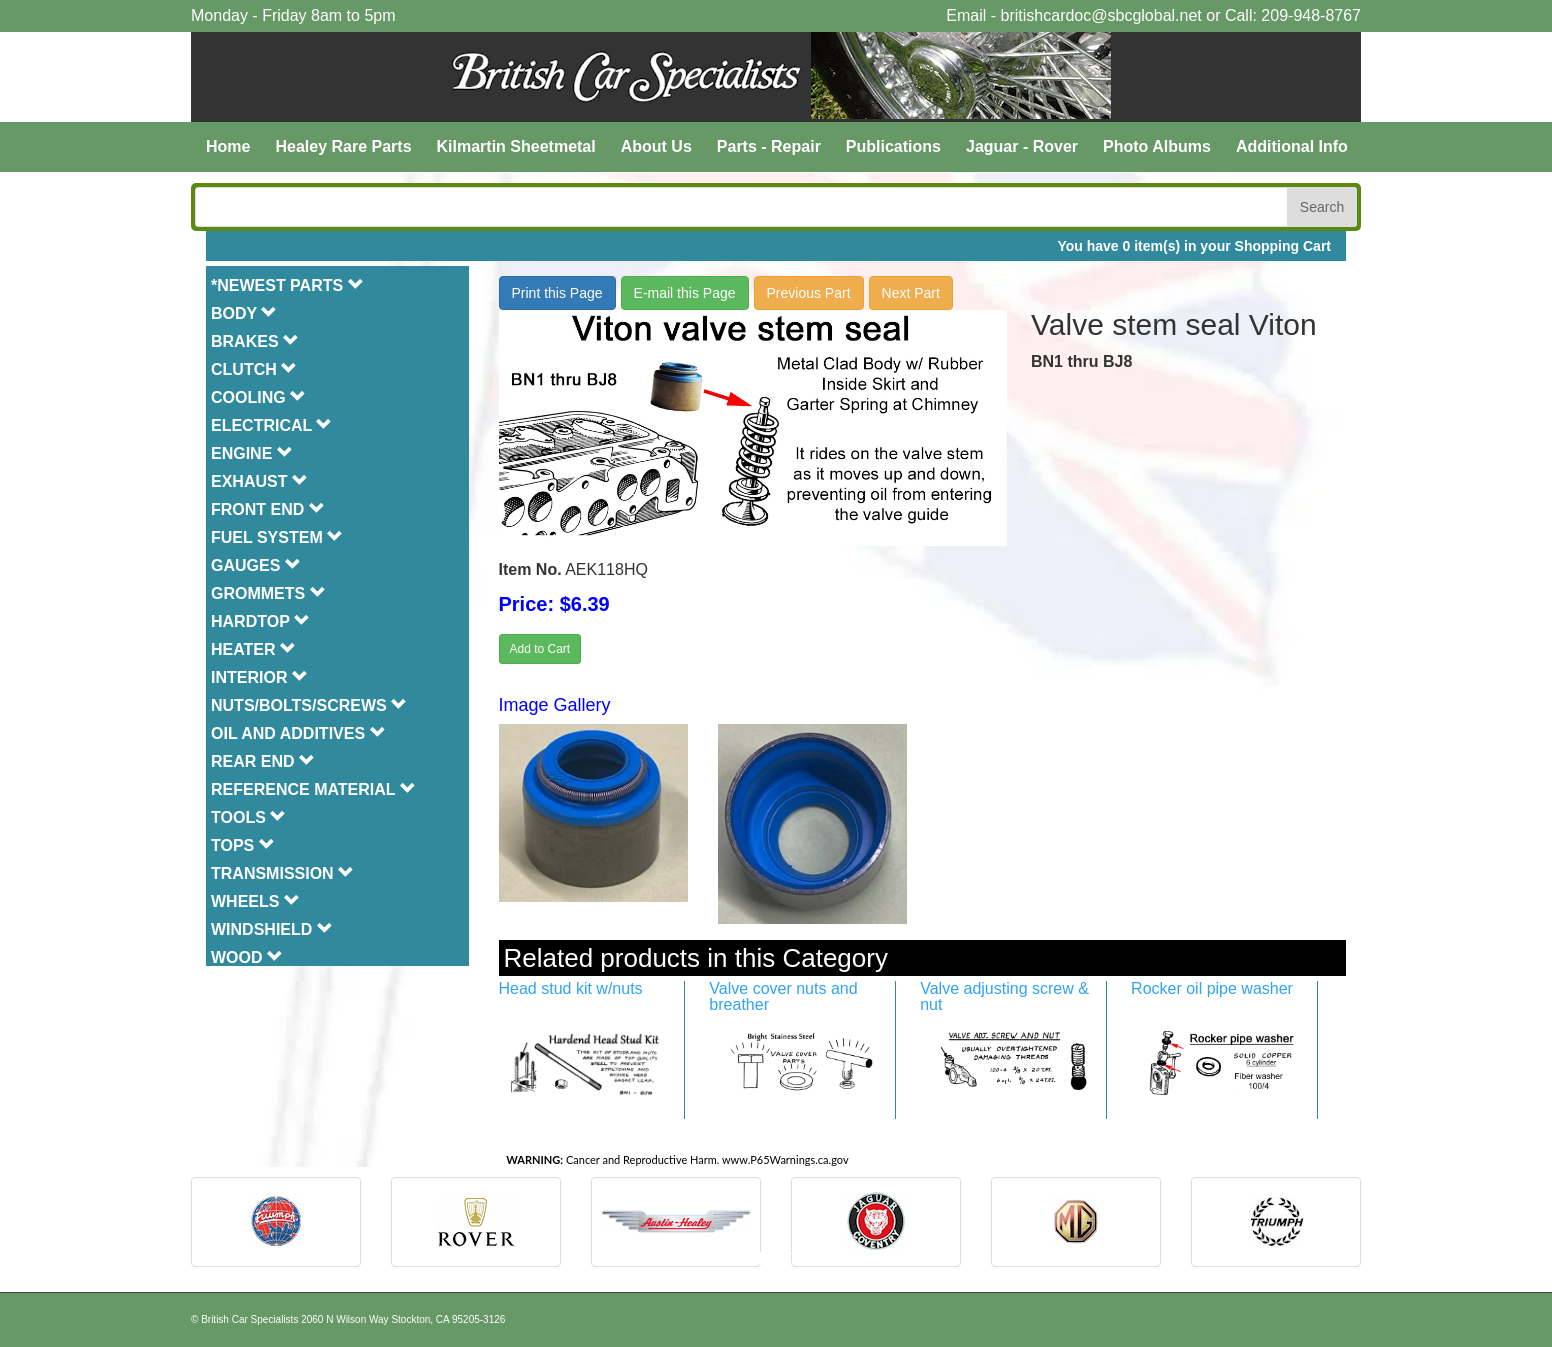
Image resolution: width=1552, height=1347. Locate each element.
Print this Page (557, 293)
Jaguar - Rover (1022, 146)
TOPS (243, 845)
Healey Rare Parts (343, 146)
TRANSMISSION (282, 873)
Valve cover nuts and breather (783, 996)
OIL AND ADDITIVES (298, 733)
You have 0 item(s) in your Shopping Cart (1194, 246)
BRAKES (255, 341)
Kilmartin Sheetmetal (516, 146)
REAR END (263, 761)
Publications (893, 146)
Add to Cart (540, 649)
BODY (244, 313)
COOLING (258, 397)
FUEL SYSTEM (277, 537)
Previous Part (809, 293)
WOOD (247, 957)
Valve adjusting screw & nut (1004, 996)
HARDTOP (260, 621)
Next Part (911, 293)
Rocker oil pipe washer (1212, 988)
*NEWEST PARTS (287, 285)
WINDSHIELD (272, 929)
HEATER (253, 649)
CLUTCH (254, 369)
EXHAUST (259, 481)
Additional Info (1292, 146)
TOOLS (248, 817)
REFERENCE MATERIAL (313, 789)
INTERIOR (259, 677)
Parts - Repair (769, 146)
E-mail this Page (685, 293)
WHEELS (255, 901)
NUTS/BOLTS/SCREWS (309, 705)
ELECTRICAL (271, 425)
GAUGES (256, 565)
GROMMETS (268, 593)
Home (228, 146)
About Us (656, 146)
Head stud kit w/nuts (571, 988)
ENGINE (252, 453)
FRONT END (268, 509)
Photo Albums (1157, 146)
